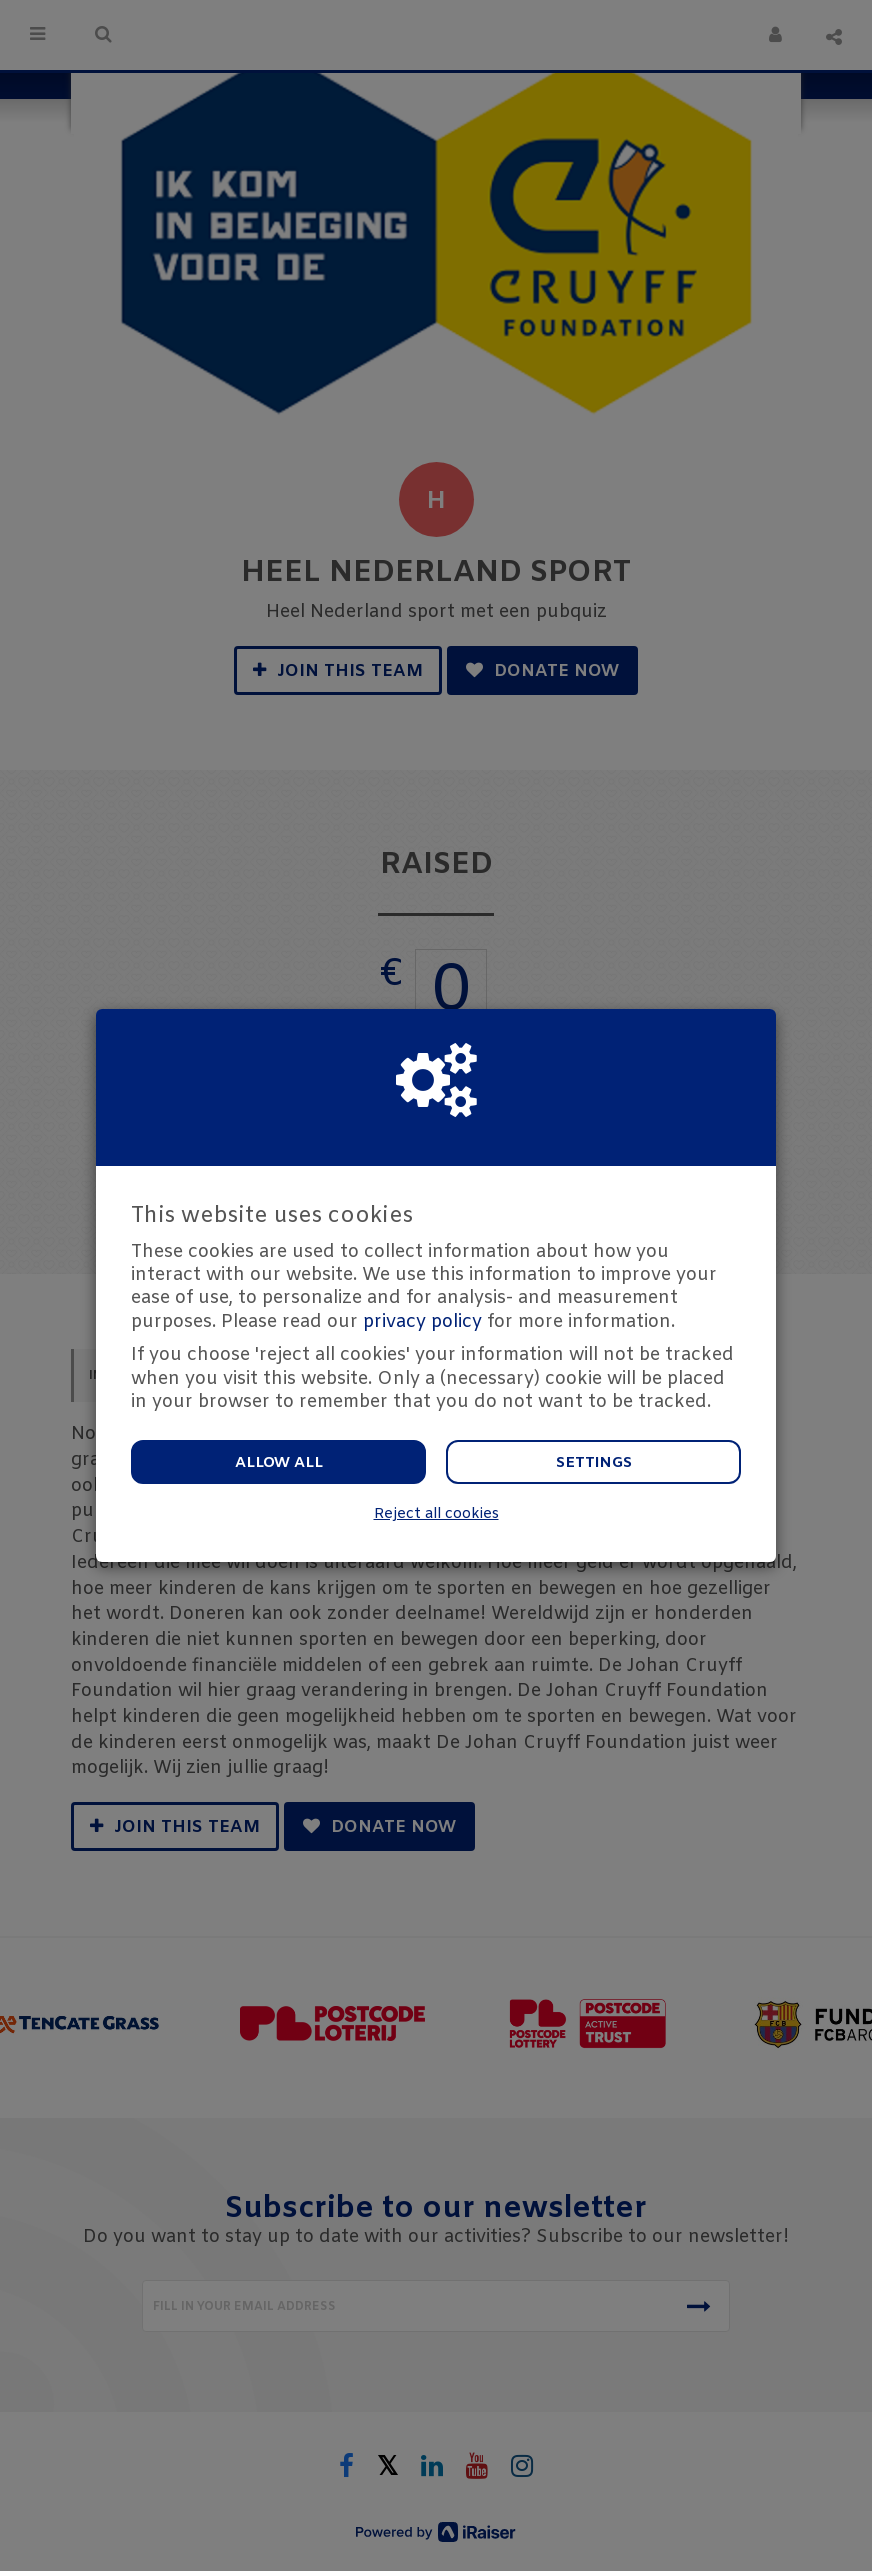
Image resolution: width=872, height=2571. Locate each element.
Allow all (279, 1463)
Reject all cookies (436, 1514)
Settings (594, 1463)
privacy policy (422, 1322)
